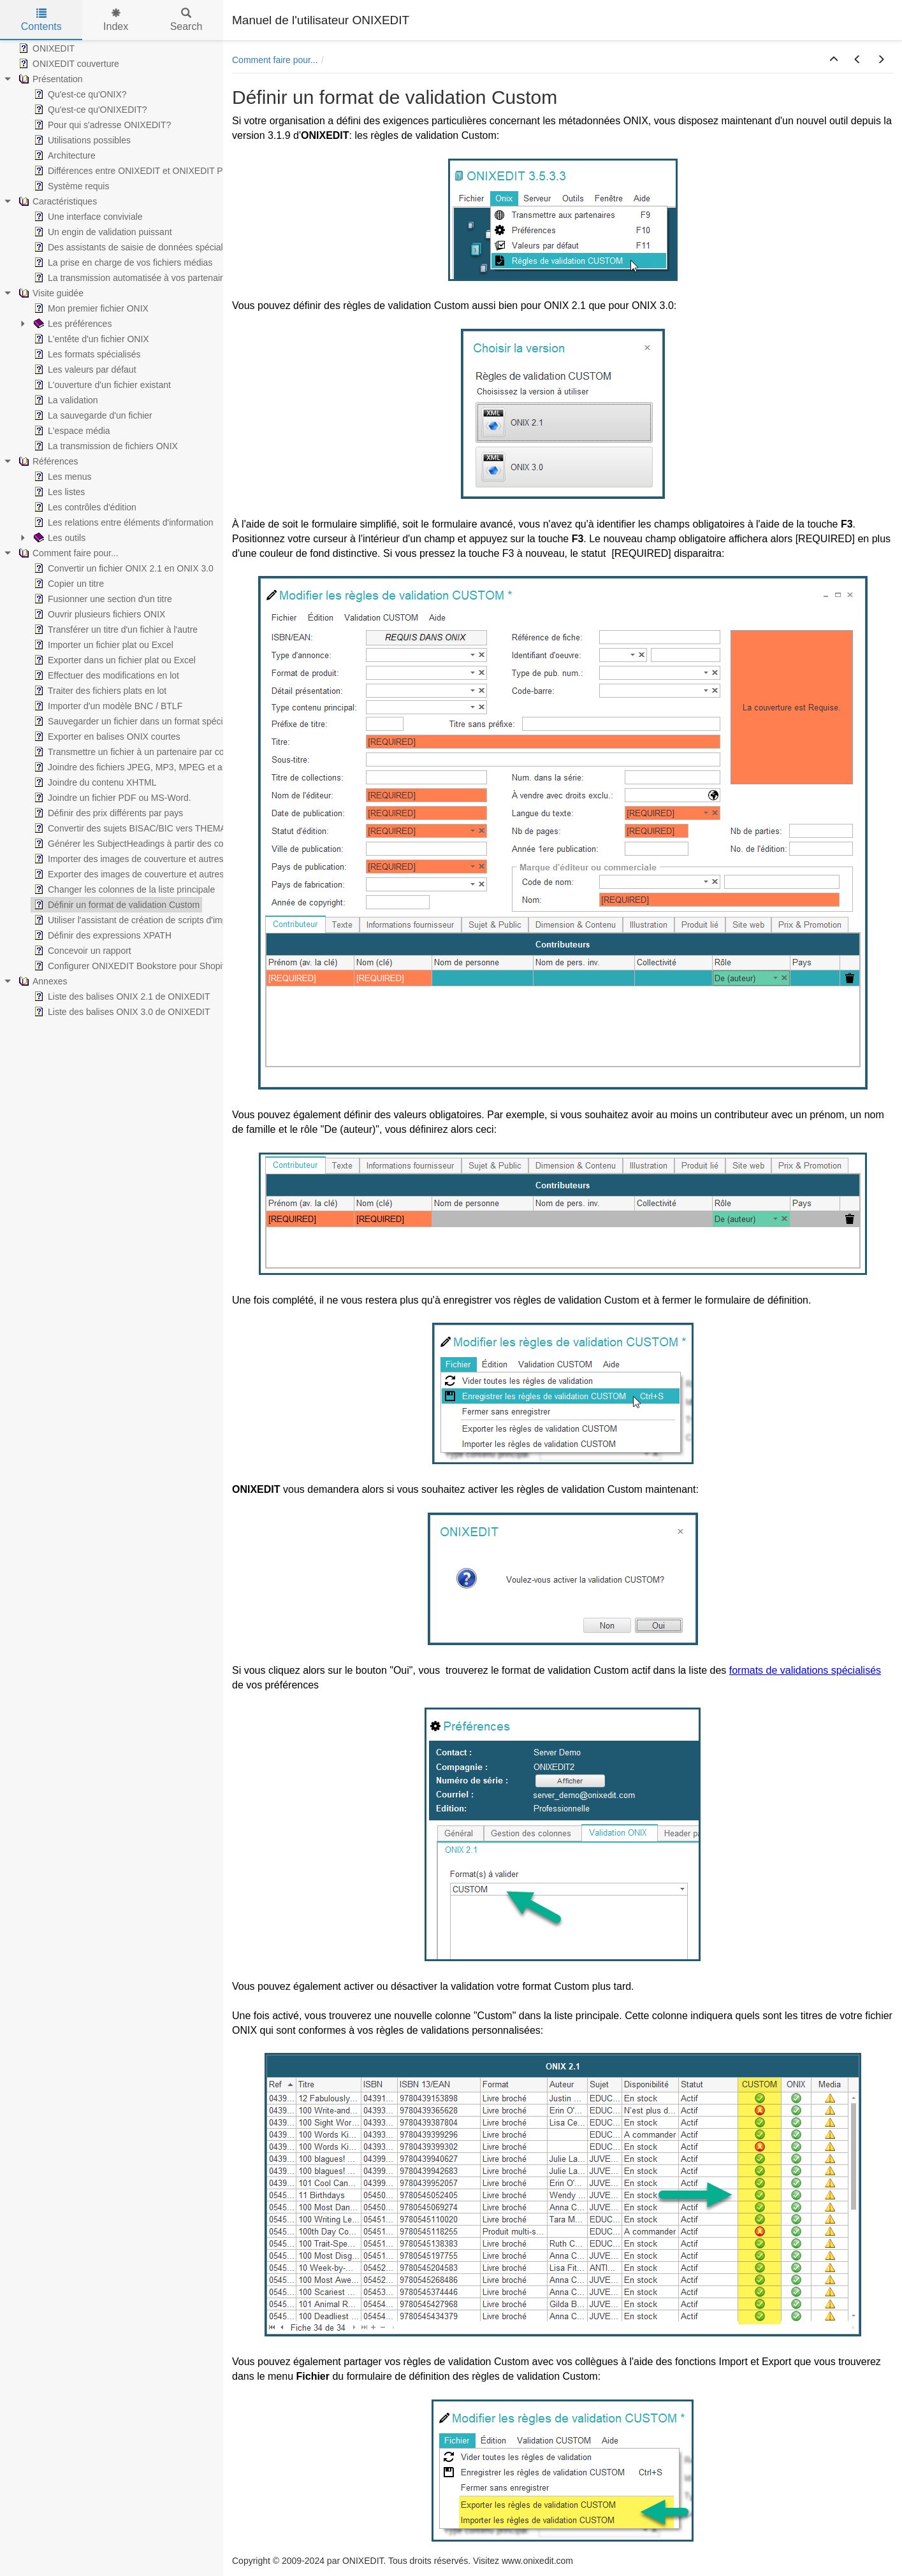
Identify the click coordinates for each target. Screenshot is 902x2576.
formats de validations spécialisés (805, 1670)
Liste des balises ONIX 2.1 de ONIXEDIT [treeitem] (120, 996)
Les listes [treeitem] (58, 492)
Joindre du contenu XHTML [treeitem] (93, 782)
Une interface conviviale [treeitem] (87, 216)
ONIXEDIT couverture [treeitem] (67, 63)
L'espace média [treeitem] (70, 430)
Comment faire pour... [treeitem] (67, 553)
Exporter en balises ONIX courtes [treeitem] (105, 736)
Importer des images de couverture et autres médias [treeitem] (143, 859)
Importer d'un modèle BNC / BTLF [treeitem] (106, 706)
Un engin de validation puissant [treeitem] (101, 232)
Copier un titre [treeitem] (67, 583)
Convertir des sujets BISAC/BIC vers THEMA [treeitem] (128, 828)
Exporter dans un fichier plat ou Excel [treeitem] (113, 660)
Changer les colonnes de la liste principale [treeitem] (123, 889)
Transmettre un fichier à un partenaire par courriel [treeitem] (137, 751)
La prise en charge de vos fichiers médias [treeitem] (121, 262)
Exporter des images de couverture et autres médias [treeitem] (143, 874)
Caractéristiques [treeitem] (56, 201)
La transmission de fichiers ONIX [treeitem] (104, 446)
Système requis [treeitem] (70, 186)
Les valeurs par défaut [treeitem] (83, 369)
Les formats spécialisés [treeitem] (86, 354)
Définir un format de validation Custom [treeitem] (115, 904)
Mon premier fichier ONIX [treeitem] (90, 308)
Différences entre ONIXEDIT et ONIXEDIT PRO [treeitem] (133, 170)
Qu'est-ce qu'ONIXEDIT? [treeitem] (89, 109)
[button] (834, 60)
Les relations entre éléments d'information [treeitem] (122, 522)
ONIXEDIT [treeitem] (45, 48)
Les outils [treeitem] (58, 537)
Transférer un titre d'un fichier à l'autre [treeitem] (114, 629)
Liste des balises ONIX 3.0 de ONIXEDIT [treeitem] (120, 1011)
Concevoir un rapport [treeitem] (81, 950)
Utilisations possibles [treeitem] (81, 140)
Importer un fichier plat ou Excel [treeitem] (102, 644)
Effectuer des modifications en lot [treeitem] (105, 675)
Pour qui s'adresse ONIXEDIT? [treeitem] (101, 125)
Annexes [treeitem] (41, 981)
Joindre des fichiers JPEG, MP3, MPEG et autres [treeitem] (136, 767)
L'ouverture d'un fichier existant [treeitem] (101, 384)
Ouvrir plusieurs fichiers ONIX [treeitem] (98, 614)
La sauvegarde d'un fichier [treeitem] (91, 415)
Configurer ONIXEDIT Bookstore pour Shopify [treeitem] (130, 966)
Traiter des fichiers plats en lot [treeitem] (98, 690)
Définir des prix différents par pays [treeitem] (107, 813)
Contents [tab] (41, 20)
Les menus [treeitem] (61, 476)
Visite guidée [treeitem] (50, 293)
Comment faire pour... (275, 60)
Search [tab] (186, 20)
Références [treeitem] (47, 461)
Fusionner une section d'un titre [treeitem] (101, 599)
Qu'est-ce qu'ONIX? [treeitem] (79, 94)
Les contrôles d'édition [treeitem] (83, 507)
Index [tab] (115, 20)
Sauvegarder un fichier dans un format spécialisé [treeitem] (136, 721)
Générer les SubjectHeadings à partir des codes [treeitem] (134, 843)
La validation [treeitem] (64, 400)
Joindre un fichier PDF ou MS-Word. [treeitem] (111, 797)
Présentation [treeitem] (49, 79)
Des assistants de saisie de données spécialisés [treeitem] (135, 247)
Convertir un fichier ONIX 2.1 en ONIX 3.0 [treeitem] (122, 568)
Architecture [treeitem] (63, 155)
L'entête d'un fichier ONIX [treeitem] (90, 339)
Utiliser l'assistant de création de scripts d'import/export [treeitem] (148, 920)
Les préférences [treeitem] (71, 323)
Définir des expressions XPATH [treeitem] (101, 935)
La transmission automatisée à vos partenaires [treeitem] (131, 277)
